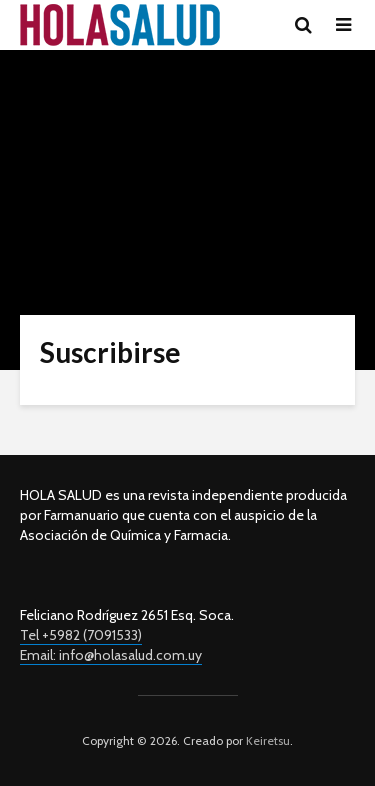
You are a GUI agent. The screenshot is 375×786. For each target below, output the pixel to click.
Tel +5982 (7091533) (81, 635)
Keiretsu (266, 740)
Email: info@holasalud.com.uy (111, 655)
